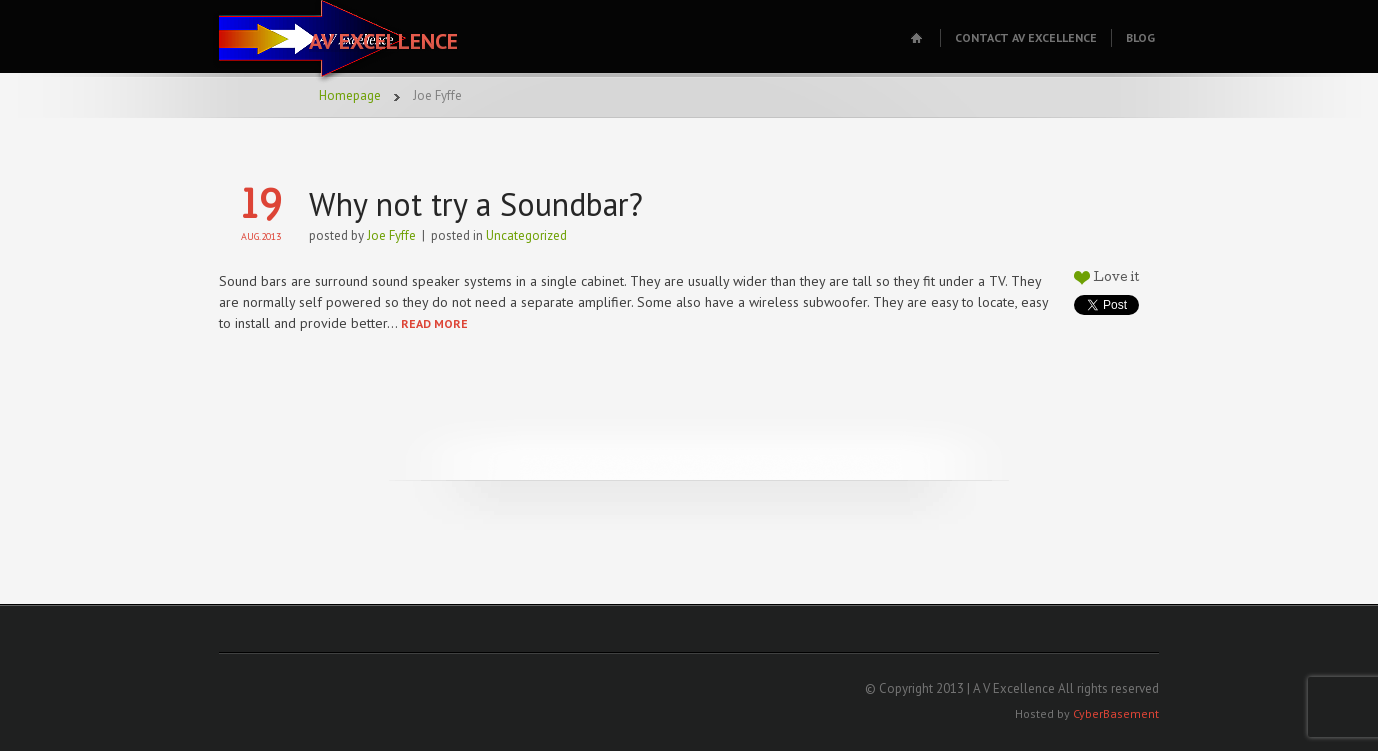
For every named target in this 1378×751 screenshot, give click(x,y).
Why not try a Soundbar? (476, 204)
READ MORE (434, 323)
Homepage (350, 95)
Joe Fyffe (391, 235)
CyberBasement (1116, 713)
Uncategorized (526, 235)
